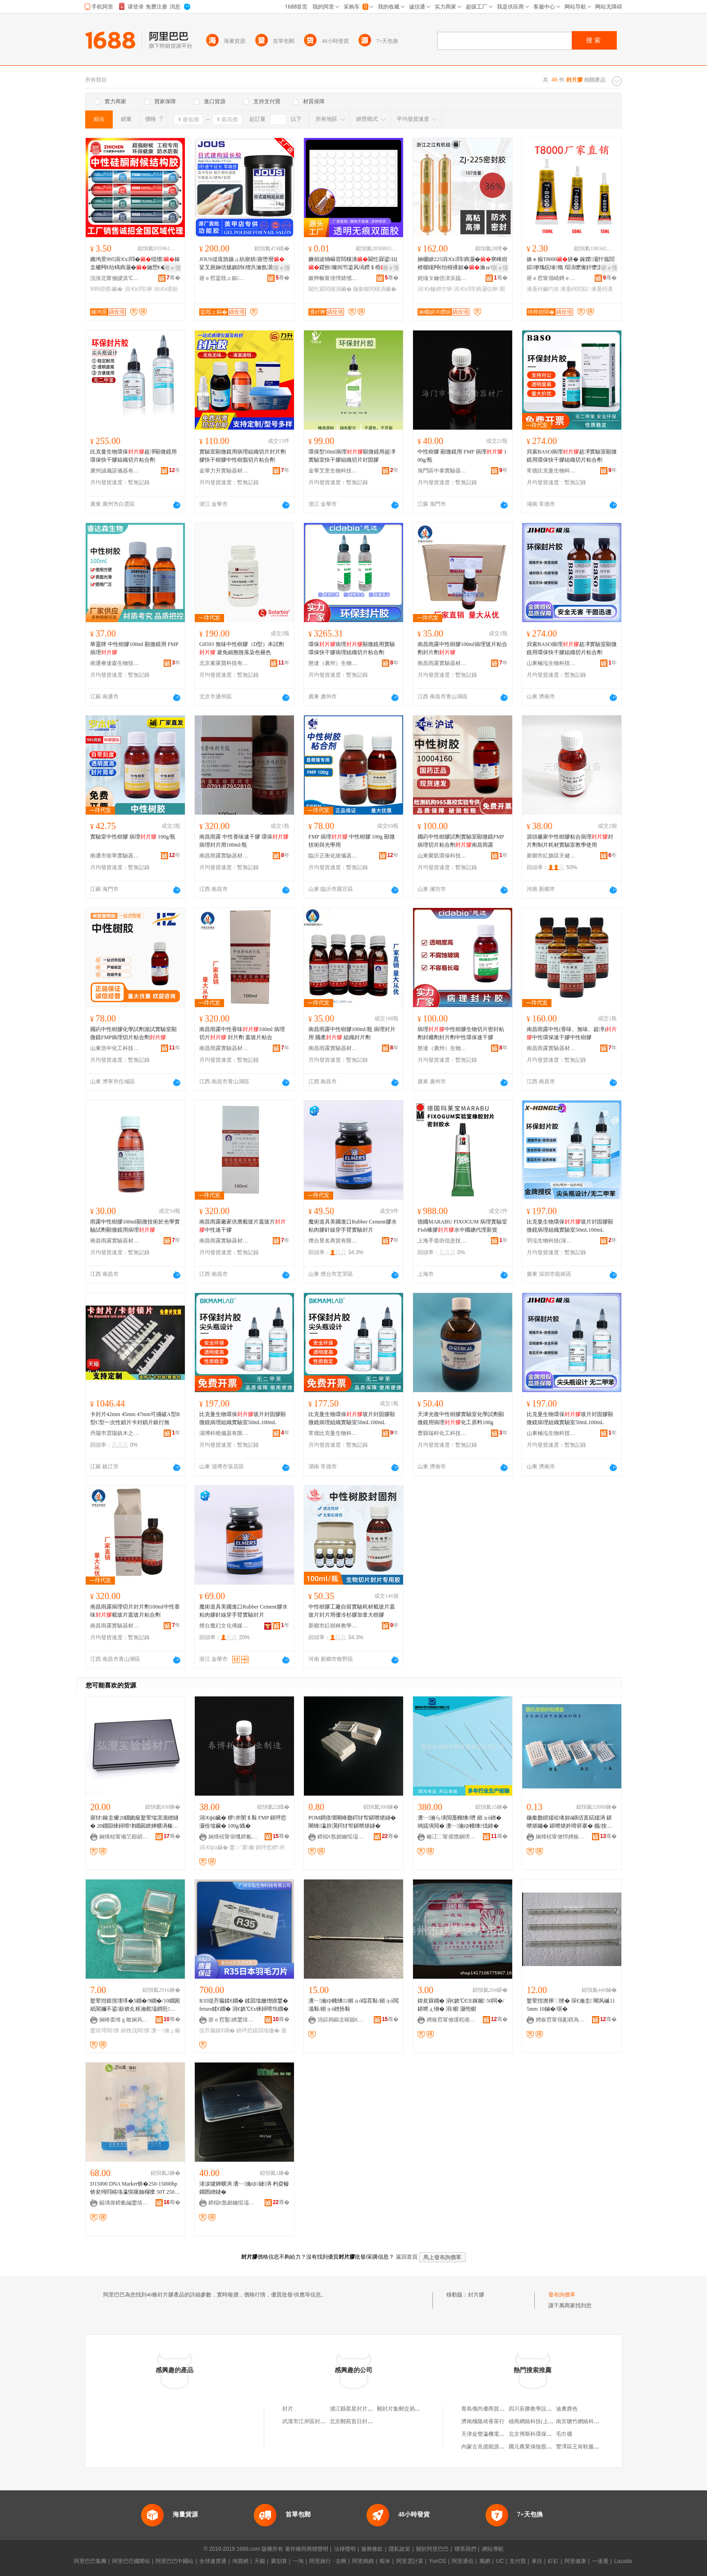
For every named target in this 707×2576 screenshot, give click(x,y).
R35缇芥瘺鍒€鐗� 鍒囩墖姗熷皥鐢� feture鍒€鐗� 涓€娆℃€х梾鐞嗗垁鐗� (244, 2005)
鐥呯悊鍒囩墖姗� (258, 2030)
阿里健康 (575, 2561)
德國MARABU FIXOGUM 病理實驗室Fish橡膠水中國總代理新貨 (462, 1226)
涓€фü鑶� (213, 1847)
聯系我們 (465, 2549)
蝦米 (385, 2561)
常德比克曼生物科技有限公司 (551, 471)
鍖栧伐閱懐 (135, 2030)
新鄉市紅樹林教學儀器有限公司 (333, 1626)
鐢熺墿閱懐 (104, 2030)
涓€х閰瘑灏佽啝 (476, 289)
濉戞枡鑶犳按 (543, 289)
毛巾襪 (564, 2434)
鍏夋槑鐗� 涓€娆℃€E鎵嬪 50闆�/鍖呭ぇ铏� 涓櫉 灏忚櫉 (461, 2005)
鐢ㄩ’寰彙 (242, 1847)
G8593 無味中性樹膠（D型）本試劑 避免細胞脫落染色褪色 (241, 648)
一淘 (298, 2561)
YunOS (437, 2561)
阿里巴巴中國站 (174, 2561)
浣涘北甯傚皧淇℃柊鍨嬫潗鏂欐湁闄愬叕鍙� (115, 278)
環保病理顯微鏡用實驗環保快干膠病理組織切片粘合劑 (351, 648)
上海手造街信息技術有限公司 (442, 1241)
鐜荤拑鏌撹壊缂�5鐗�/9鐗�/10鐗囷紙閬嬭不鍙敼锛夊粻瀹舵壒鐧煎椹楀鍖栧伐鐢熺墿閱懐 (135, 2005)
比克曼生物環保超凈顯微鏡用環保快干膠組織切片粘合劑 (133, 456)
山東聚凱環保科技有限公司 (442, 856)
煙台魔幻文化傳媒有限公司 (224, 1626)
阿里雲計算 (409, 2561)
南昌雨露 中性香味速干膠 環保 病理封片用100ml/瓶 (244, 841)
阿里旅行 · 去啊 (327, 2561)
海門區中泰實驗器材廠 (442, 471)
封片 (287, 2409)
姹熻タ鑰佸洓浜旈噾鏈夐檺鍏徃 (442, 278)
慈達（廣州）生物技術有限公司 (333, 663)
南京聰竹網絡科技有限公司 (588, 2421)
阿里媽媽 (363, 2561)
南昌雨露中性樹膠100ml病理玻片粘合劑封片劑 (462, 648)
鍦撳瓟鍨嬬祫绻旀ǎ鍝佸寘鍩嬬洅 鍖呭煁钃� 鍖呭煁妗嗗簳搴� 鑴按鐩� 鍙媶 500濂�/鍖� (569, 1822)
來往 (537, 2561)
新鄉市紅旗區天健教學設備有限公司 (551, 856)
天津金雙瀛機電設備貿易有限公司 (501, 2434)
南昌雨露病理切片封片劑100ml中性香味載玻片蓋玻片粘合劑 (135, 1611)
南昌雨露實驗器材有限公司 (442, 663)
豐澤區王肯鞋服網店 (580, 2446)
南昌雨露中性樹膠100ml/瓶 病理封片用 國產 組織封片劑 (351, 1033)
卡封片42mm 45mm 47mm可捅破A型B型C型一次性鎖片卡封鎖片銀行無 (135, 1418)
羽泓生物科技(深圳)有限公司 (551, 1241)
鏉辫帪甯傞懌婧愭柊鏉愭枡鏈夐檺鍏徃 (333, 278)
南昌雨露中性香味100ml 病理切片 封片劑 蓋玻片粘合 (242, 1033)
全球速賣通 (212, 2561)
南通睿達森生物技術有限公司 (115, 663)
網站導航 (493, 2549)
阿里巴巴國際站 (131, 2561)
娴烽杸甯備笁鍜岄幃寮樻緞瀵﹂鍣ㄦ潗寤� (124, 1836)
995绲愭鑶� (106, 289)
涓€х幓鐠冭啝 (435, 289)
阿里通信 (462, 2561)
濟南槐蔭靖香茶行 (483, 2421)
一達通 (600, 2561)
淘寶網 (240, 2561)
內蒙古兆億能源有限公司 (491, 2446)
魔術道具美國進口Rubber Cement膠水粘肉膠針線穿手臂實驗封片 (352, 1226)
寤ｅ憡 (173, 268)
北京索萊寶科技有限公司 (224, 663)
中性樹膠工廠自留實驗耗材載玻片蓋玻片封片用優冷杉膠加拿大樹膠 (351, 1611)
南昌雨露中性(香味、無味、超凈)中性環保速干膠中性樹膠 (572, 1033)
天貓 (259, 2561)
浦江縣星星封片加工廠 (357, 2409)
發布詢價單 (561, 2295)
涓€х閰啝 (138, 289)
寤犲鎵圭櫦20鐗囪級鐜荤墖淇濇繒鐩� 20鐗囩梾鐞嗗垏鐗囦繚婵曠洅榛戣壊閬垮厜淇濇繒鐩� (134, 1822)
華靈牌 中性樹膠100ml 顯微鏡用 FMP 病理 (134, 648)
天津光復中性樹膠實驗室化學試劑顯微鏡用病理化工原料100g (461, 1418)
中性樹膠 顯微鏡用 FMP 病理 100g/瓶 (462, 456)
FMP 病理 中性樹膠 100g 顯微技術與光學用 (351, 841)
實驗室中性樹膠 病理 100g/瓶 (132, 837)
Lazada (623, 2561)
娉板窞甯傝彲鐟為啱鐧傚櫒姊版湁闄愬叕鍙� (560, 2020)
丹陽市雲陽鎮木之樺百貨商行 (115, 1433)
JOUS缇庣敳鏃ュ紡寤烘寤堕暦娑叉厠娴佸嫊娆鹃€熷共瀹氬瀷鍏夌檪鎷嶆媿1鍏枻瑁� (244, 263)
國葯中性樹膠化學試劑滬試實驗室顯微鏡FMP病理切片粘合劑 (133, 1033)
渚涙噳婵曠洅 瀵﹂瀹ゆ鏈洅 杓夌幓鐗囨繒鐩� (244, 2188)
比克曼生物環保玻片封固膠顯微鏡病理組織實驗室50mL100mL (570, 1226)
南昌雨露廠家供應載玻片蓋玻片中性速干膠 (242, 1226)
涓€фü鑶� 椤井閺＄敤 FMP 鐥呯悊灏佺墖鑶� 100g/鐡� (242, 1822)
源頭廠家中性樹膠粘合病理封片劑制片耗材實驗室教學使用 (570, 841)
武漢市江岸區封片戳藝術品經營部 (322, 2421)
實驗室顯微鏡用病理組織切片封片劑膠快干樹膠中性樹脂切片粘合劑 (242, 456)
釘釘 (553, 2561)
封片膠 (476, 2295)
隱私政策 (399, 2549)
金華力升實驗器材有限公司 (224, 471)
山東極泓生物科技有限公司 (551, 663)
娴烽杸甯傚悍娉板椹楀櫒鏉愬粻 (560, 1836)
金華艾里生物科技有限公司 (333, 471)
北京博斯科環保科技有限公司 (544, 2434)
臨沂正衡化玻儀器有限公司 (333, 856)
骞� (173, 278)
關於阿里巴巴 (432, 2549)
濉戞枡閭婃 (574, 289)
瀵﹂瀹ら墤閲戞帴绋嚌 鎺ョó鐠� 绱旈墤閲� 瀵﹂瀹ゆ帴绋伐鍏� (459, 1822)
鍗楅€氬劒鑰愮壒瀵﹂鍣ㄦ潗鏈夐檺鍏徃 (342, 1836)
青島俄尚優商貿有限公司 (491, 2409)
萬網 (484, 2561)
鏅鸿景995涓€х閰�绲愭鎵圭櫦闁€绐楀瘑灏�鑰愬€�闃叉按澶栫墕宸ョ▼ (135, 263)
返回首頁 (407, 2257)
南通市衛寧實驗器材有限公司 (115, 856)
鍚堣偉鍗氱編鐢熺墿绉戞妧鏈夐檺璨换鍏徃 (124, 2203)
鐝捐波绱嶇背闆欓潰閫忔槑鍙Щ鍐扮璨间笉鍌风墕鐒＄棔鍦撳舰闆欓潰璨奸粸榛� (352, 263)
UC (500, 2561)
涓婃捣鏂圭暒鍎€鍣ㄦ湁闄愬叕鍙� (342, 2020)
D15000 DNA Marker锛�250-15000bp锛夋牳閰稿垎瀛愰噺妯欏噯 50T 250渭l (135, 2188)
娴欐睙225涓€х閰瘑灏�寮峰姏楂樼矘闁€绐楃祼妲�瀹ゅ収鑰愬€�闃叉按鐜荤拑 (462, 263)
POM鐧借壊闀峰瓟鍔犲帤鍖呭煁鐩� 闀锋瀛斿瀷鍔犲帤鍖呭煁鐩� (352, 1822)
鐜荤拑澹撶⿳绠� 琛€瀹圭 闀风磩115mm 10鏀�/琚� (571, 2005)
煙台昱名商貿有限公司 (333, 1241)
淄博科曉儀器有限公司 (224, 1433)
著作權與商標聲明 (306, 2549)
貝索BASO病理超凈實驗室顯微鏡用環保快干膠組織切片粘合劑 (572, 456)
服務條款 (372, 2549)
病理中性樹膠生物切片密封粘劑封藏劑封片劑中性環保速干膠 (461, 1033)
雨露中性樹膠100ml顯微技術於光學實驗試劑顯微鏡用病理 (135, 1226)
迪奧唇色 (567, 2409)
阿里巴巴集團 (90, 2561)
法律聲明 (345, 2549)
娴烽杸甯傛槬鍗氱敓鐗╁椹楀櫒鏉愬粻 (233, 1836)
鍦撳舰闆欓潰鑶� (374, 289)
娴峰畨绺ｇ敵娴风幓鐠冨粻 (124, 2020)
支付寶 (518, 2561)
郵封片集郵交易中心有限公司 (412, 2409)
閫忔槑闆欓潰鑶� (330, 289)
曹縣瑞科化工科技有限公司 (442, 1433)
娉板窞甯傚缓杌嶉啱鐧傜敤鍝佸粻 (451, 2020)
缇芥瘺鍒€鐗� (217, 2030)
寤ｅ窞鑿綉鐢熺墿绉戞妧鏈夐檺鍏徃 (233, 2020)
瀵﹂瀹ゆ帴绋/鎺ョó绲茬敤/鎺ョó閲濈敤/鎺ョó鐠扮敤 (353, 2005)
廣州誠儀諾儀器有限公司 (115, 471)
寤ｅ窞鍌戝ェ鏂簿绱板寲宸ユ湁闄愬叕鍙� (224, 278)
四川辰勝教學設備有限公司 (541, 2409)
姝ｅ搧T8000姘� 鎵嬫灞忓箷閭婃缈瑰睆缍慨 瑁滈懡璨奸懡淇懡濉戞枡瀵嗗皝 (571, 263)
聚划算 (279, 2561)
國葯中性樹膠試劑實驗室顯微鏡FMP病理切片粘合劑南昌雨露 (461, 841)
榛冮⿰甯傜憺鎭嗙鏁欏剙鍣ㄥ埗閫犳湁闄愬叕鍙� (451, 1836)
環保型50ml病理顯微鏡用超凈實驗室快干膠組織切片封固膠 (351, 456)
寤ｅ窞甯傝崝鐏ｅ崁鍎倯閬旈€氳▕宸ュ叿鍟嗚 (551, 278)
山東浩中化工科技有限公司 (115, 1048)
